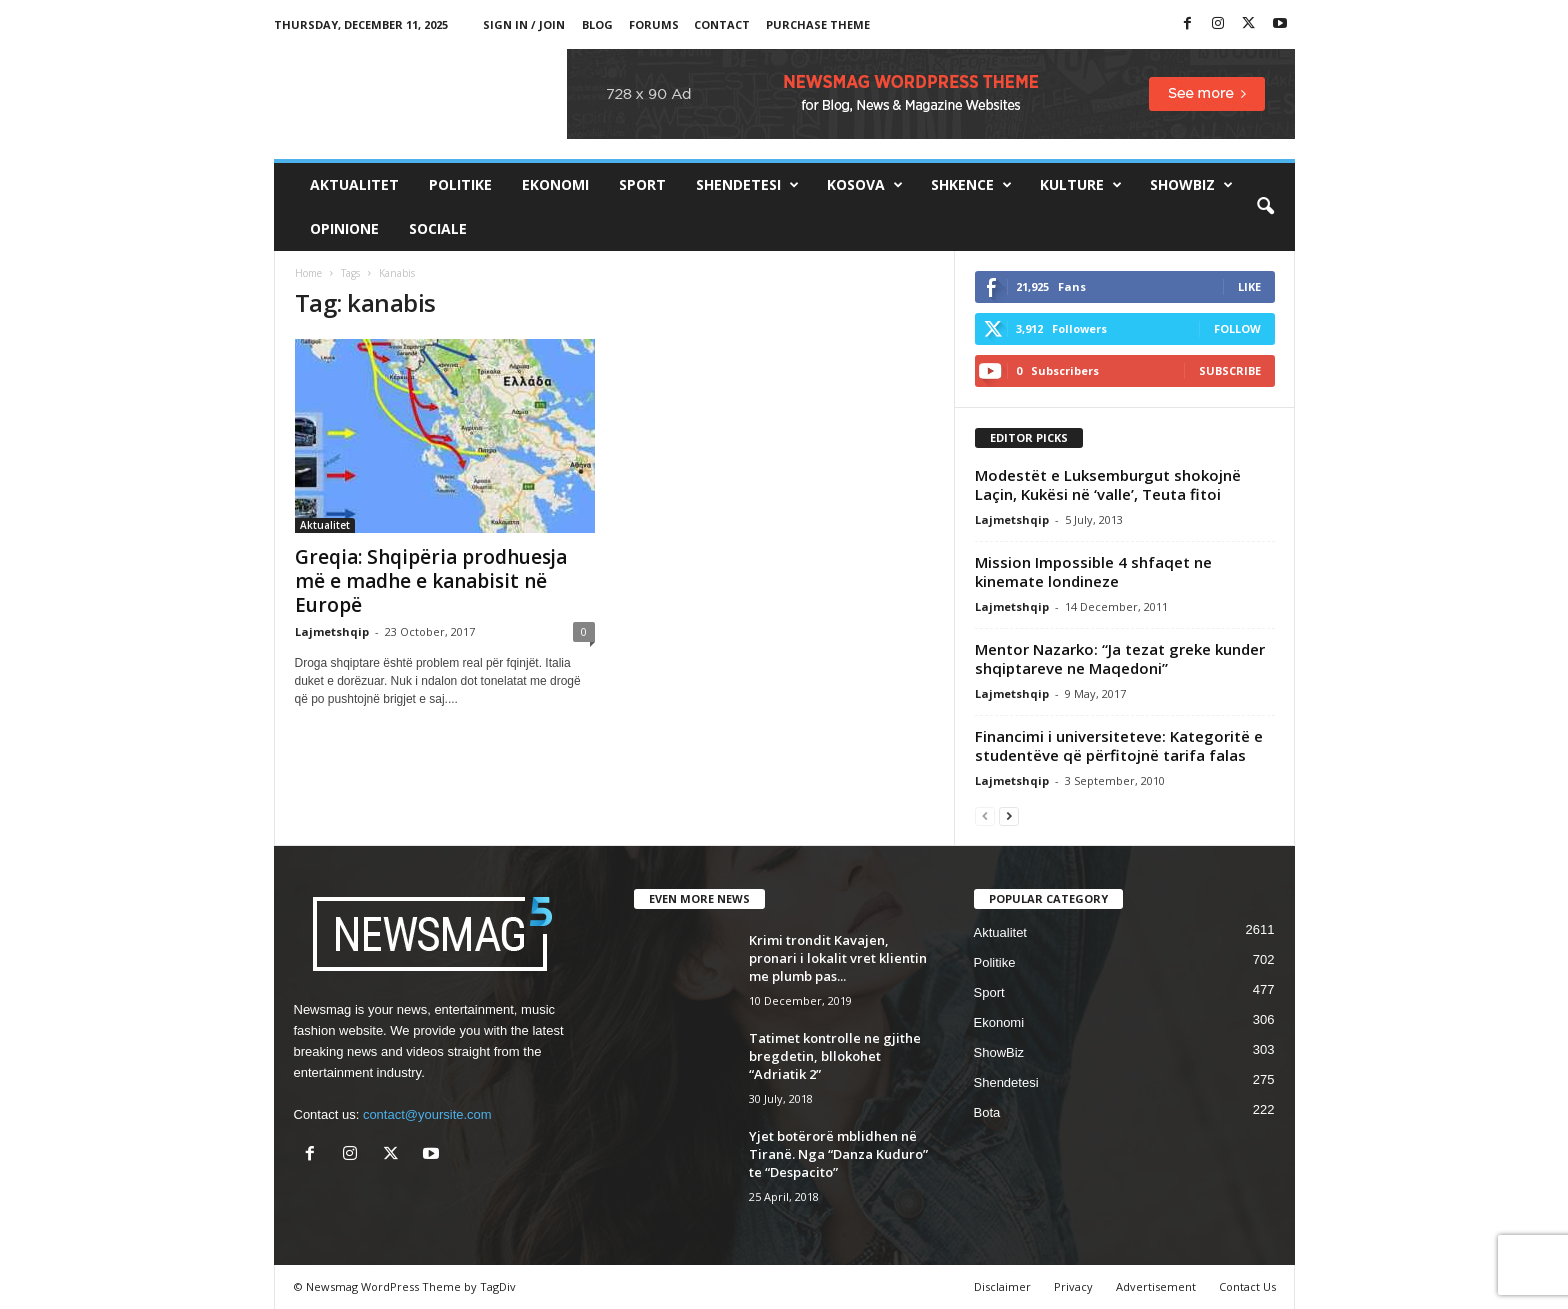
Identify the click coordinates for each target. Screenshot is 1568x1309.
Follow (1237, 328)
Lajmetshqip (332, 631)
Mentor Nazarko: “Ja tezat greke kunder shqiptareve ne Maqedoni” (1120, 658)
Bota (987, 1112)
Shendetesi (747, 185)
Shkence (971, 185)
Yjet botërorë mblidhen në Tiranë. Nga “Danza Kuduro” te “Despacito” (838, 1154)
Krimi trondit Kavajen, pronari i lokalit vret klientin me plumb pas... (838, 958)
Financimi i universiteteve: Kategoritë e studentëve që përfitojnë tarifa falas (1119, 745)
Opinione (344, 228)
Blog (597, 24)
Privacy (1073, 1286)
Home (308, 273)
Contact (722, 24)
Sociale (438, 228)
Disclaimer (1002, 1286)
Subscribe (1230, 370)
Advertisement (1156, 1286)
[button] (1265, 207)
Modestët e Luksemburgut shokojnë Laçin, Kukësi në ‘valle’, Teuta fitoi (1108, 484)
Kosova (865, 185)
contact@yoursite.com (427, 1114)
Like (1249, 286)
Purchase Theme (818, 24)
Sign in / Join (524, 24)
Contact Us (1247, 1286)
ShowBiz (1191, 185)
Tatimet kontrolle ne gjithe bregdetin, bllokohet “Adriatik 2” (835, 1056)
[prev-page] (985, 815)
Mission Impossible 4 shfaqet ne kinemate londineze (1093, 571)
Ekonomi (555, 184)
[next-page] (1009, 815)
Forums (654, 24)
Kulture (1081, 185)
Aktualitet (354, 184)
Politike (460, 184)
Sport (642, 184)
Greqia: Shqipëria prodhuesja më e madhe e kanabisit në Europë (431, 581)
